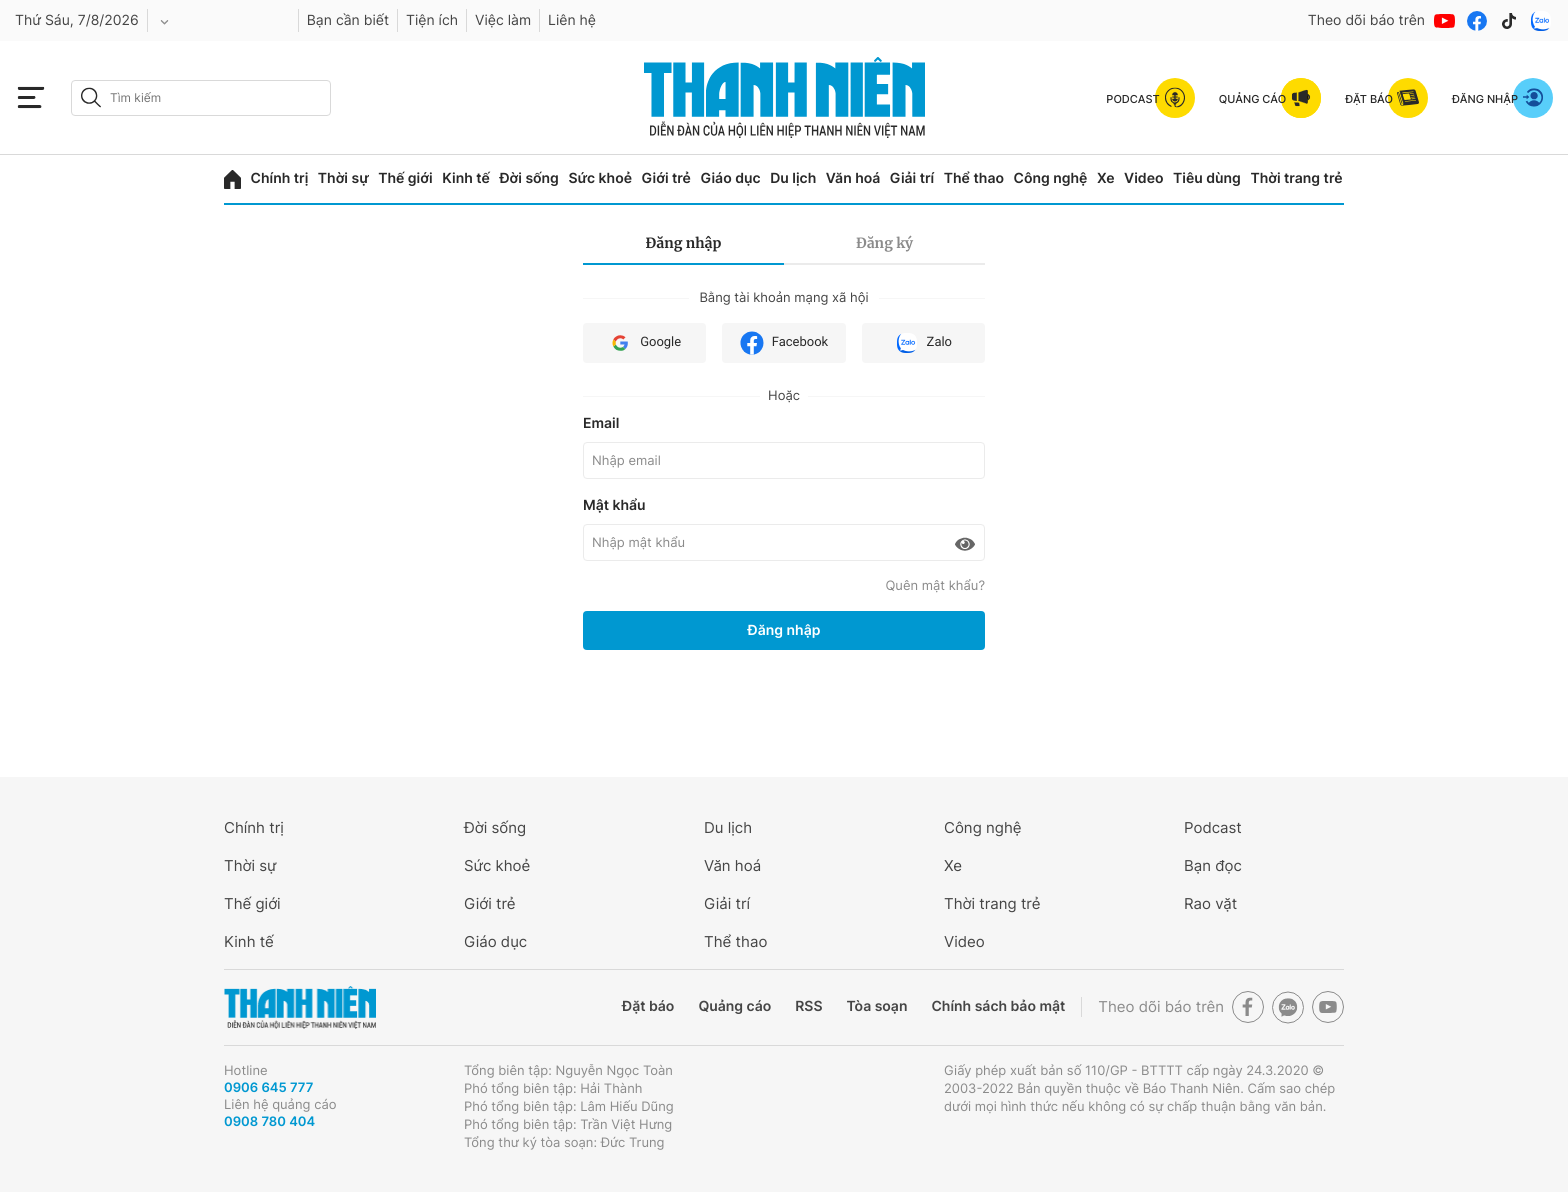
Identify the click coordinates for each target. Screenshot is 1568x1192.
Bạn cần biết (348, 20)
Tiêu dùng (1207, 178)
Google (644, 343)
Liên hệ (572, 20)
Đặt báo (648, 1006)
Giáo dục (730, 178)
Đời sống (528, 178)
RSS (808, 1006)
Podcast (1213, 827)
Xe (1106, 178)
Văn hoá (853, 178)
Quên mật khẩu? (935, 586)
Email (601, 423)
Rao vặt (1210, 903)
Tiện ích (432, 20)
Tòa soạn (877, 1006)
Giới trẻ (666, 178)
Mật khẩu (614, 505)
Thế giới (405, 178)
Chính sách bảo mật (998, 1006)
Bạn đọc (1213, 865)
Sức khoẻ (600, 178)
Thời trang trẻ (1296, 178)
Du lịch (793, 178)
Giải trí (912, 178)
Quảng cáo (734, 1006)
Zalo (923, 343)
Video (1143, 178)
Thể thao (974, 178)
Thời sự (343, 178)
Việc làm (503, 20)
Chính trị (280, 178)
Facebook (784, 343)
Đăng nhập (684, 243)
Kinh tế (466, 178)
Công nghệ (1051, 178)
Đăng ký (884, 243)
